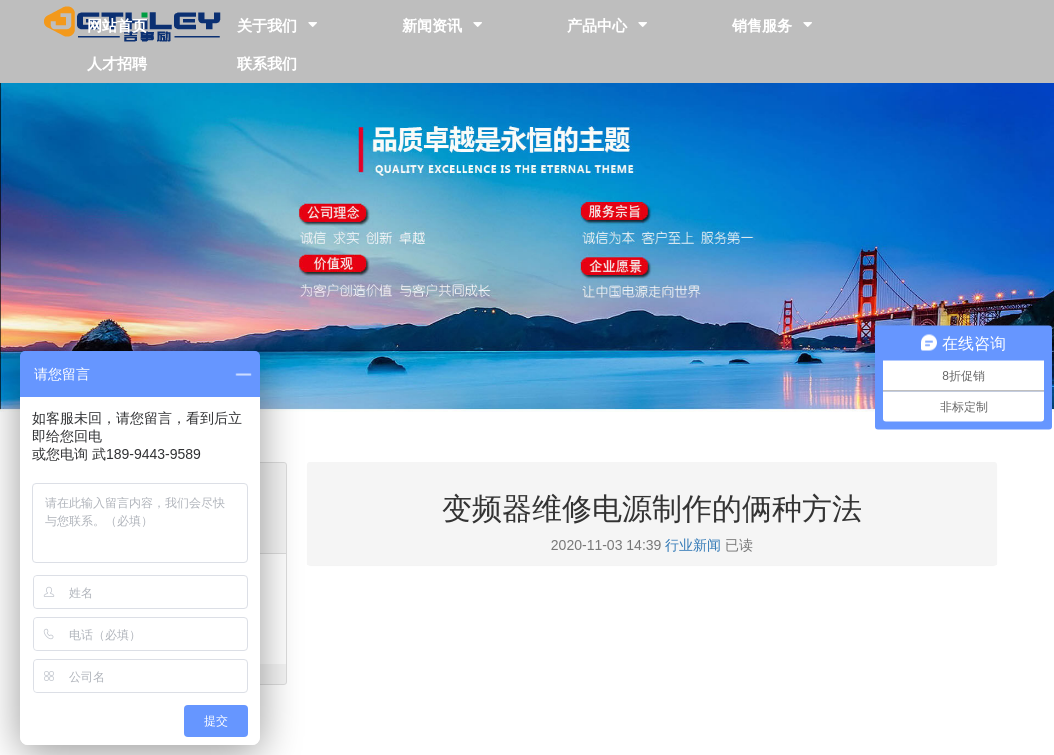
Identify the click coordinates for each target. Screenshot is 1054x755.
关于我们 (267, 24)
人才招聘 (117, 62)
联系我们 (267, 62)
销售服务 (762, 24)
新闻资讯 (432, 24)
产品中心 (597, 24)
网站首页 (117, 24)
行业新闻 (693, 545)
